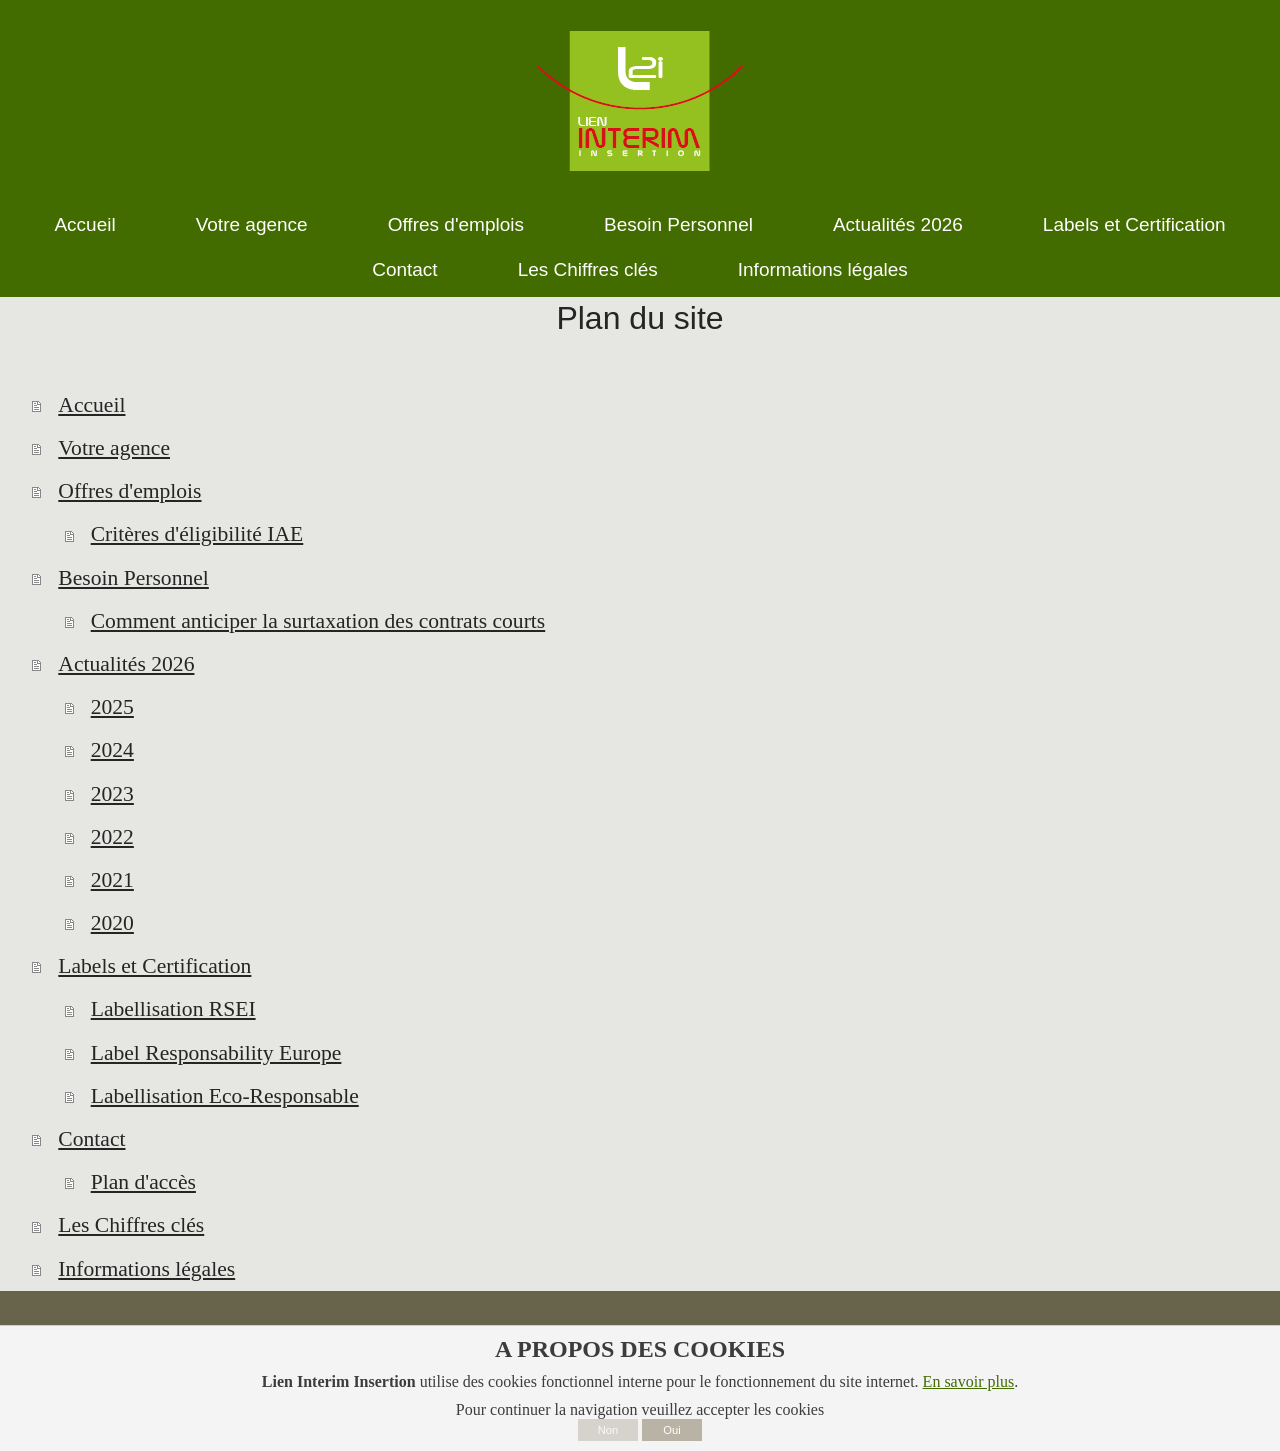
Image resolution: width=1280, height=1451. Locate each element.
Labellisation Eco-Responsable (225, 1096)
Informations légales (146, 1269)
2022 (112, 837)
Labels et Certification (154, 966)
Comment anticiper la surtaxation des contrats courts (318, 621)
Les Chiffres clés (131, 1225)
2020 (112, 923)
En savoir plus (969, 1381)
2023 (112, 794)
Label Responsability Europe (216, 1053)
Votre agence (114, 448)
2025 (112, 707)
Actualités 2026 (126, 664)
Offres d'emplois (129, 491)
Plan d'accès (143, 1182)
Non (608, 1430)
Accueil (91, 405)
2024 (112, 750)
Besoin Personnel (133, 578)
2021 (112, 880)
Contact (91, 1139)
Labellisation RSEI (173, 1009)
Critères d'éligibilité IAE (197, 534)
